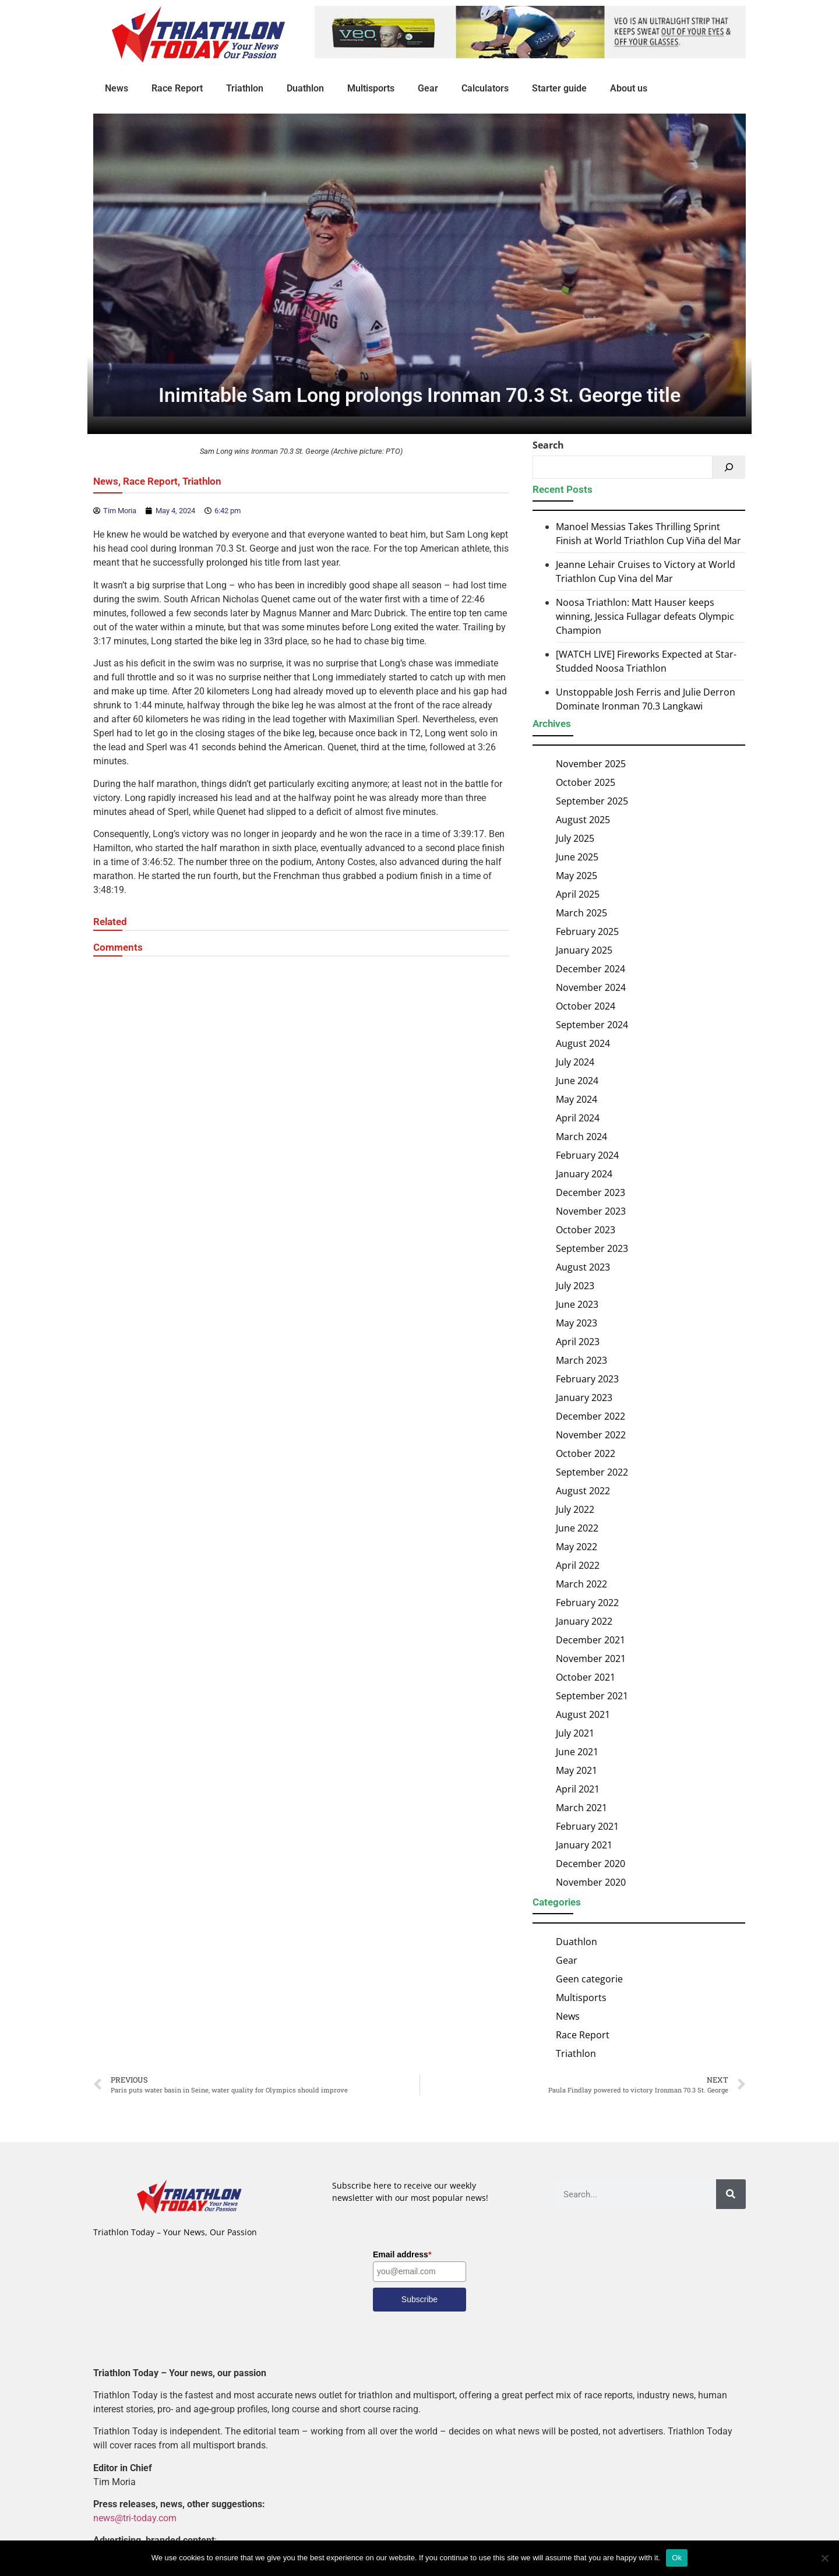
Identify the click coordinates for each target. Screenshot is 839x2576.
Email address (402, 2254)
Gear (428, 88)
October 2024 (585, 1006)
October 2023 (585, 1229)
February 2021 (587, 1826)
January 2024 (584, 1173)
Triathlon (244, 88)
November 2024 (591, 987)
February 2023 (587, 1378)
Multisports (370, 88)
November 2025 (591, 763)
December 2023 (590, 1192)
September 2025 (592, 801)
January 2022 (584, 1621)
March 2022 (581, 1584)
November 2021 (591, 1658)
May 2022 (576, 1546)
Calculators (485, 88)
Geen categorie (589, 1978)
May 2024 (576, 1099)
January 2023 (584, 1397)
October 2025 (585, 782)
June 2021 (577, 1751)
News (116, 88)
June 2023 (577, 1304)
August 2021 (583, 1714)
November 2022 (591, 1434)
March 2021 (581, 1807)
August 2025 (583, 819)
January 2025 (584, 950)
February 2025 (587, 931)
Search (548, 445)
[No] (824, 2558)
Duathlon (305, 88)
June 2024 (577, 1080)
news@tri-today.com (135, 2518)
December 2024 (590, 968)
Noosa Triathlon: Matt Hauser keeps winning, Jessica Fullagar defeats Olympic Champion (645, 616)
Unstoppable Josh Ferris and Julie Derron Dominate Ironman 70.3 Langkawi (645, 699)
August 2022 (583, 1490)
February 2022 (587, 1602)
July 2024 (575, 1062)
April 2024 (578, 1117)
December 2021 (590, 1639)
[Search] (729, 467)
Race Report (177, 88)
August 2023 (583, 1267)
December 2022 (590, 1416)
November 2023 (591, 1211)
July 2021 (575, 1733)
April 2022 (578, 1565)
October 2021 (585, 1677)
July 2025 (575, 838)
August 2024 (583, 1043)
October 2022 (585, 1453)
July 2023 (575, 1285)
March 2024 (581, 1136)
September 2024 (592, 1024)
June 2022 (577, 1528)
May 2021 (576, 1770)
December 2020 (590, 1863)
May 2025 (576, 875)
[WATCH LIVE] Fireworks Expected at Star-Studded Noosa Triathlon (646, 661)
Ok (677, 2557)
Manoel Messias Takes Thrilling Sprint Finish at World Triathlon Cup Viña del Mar (648, 533)
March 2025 (581, 912)
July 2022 (575, 1509)
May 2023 (576, 1323)
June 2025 (577, 857)
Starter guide (559, 88)
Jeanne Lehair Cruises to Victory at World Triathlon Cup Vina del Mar (645, 571)
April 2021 (578, 1789)
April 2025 (578, 894)
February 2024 (587, 1155)
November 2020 (591, 1882)
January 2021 (584, 1845)
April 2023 (578, 1341)
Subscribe (419, 2299)
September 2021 (592, 1695)
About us (628, 88)
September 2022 (592, 1472)
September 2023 (592, 1248)
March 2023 (581, 1360)
